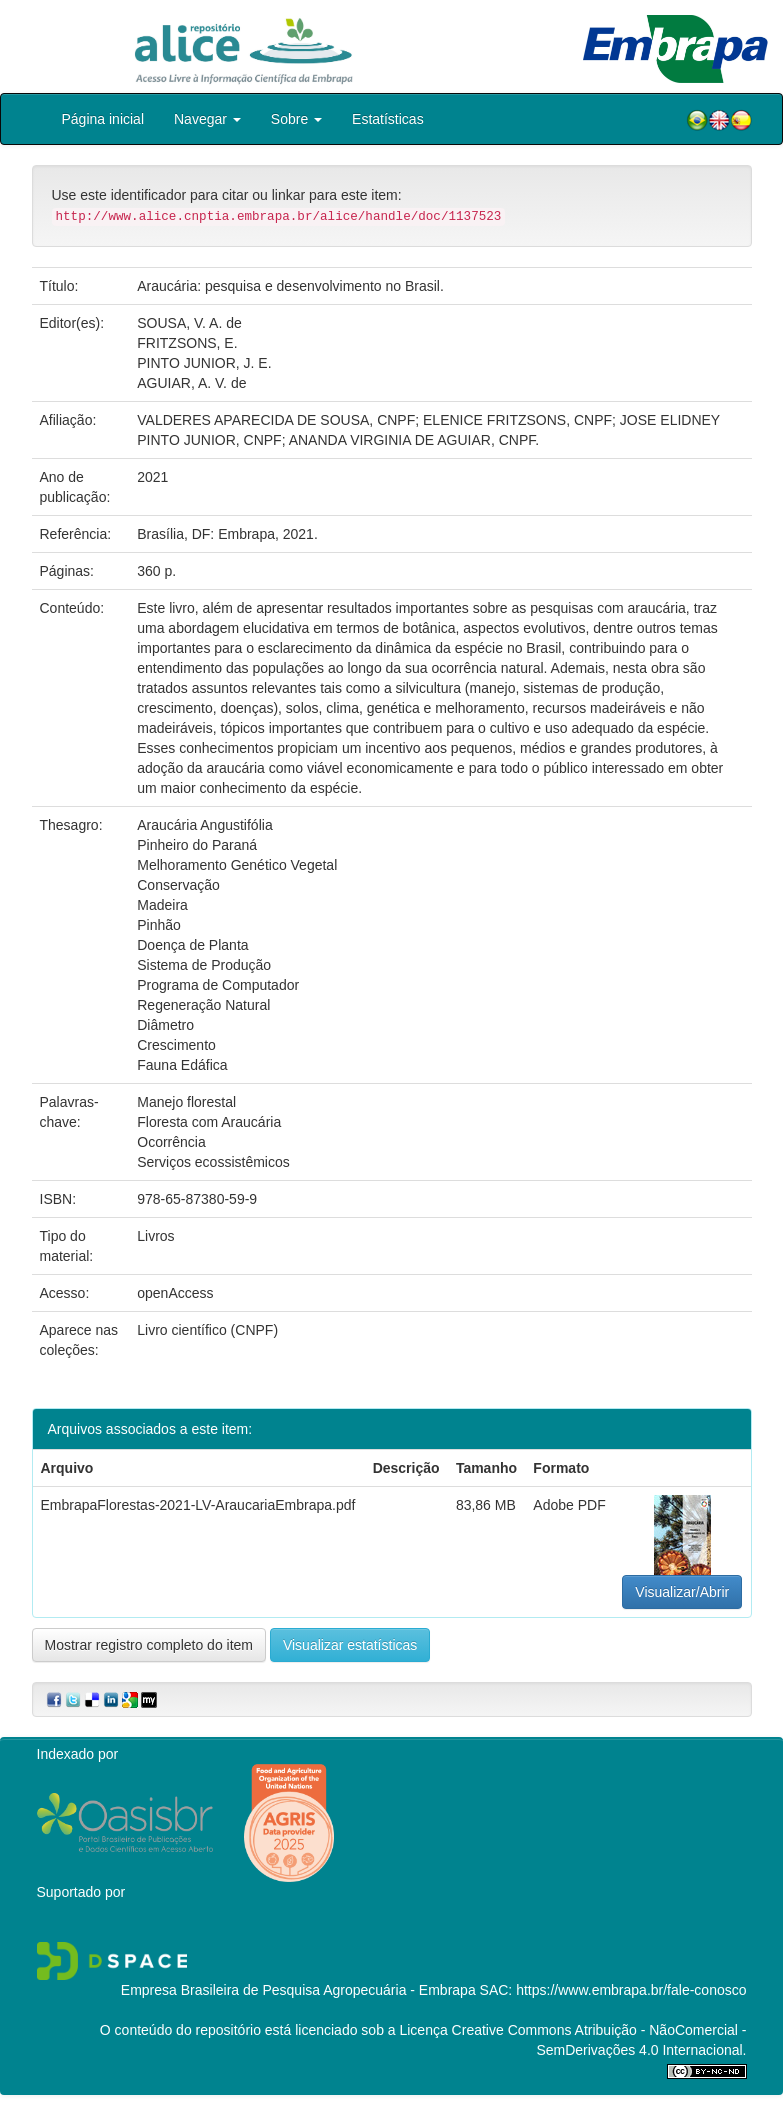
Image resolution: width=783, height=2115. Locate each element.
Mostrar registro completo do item (149, 1645)
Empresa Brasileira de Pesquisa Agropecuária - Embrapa (298, 1990)
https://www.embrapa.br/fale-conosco (631, 1990)
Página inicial (103, 119)
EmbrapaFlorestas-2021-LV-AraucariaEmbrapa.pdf (198, 1505)
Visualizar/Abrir (682, 1592)
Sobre (296, 119)
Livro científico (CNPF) (207, 1330)
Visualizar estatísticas (350, 1645)
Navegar (207, 119)
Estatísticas (388, 119)
